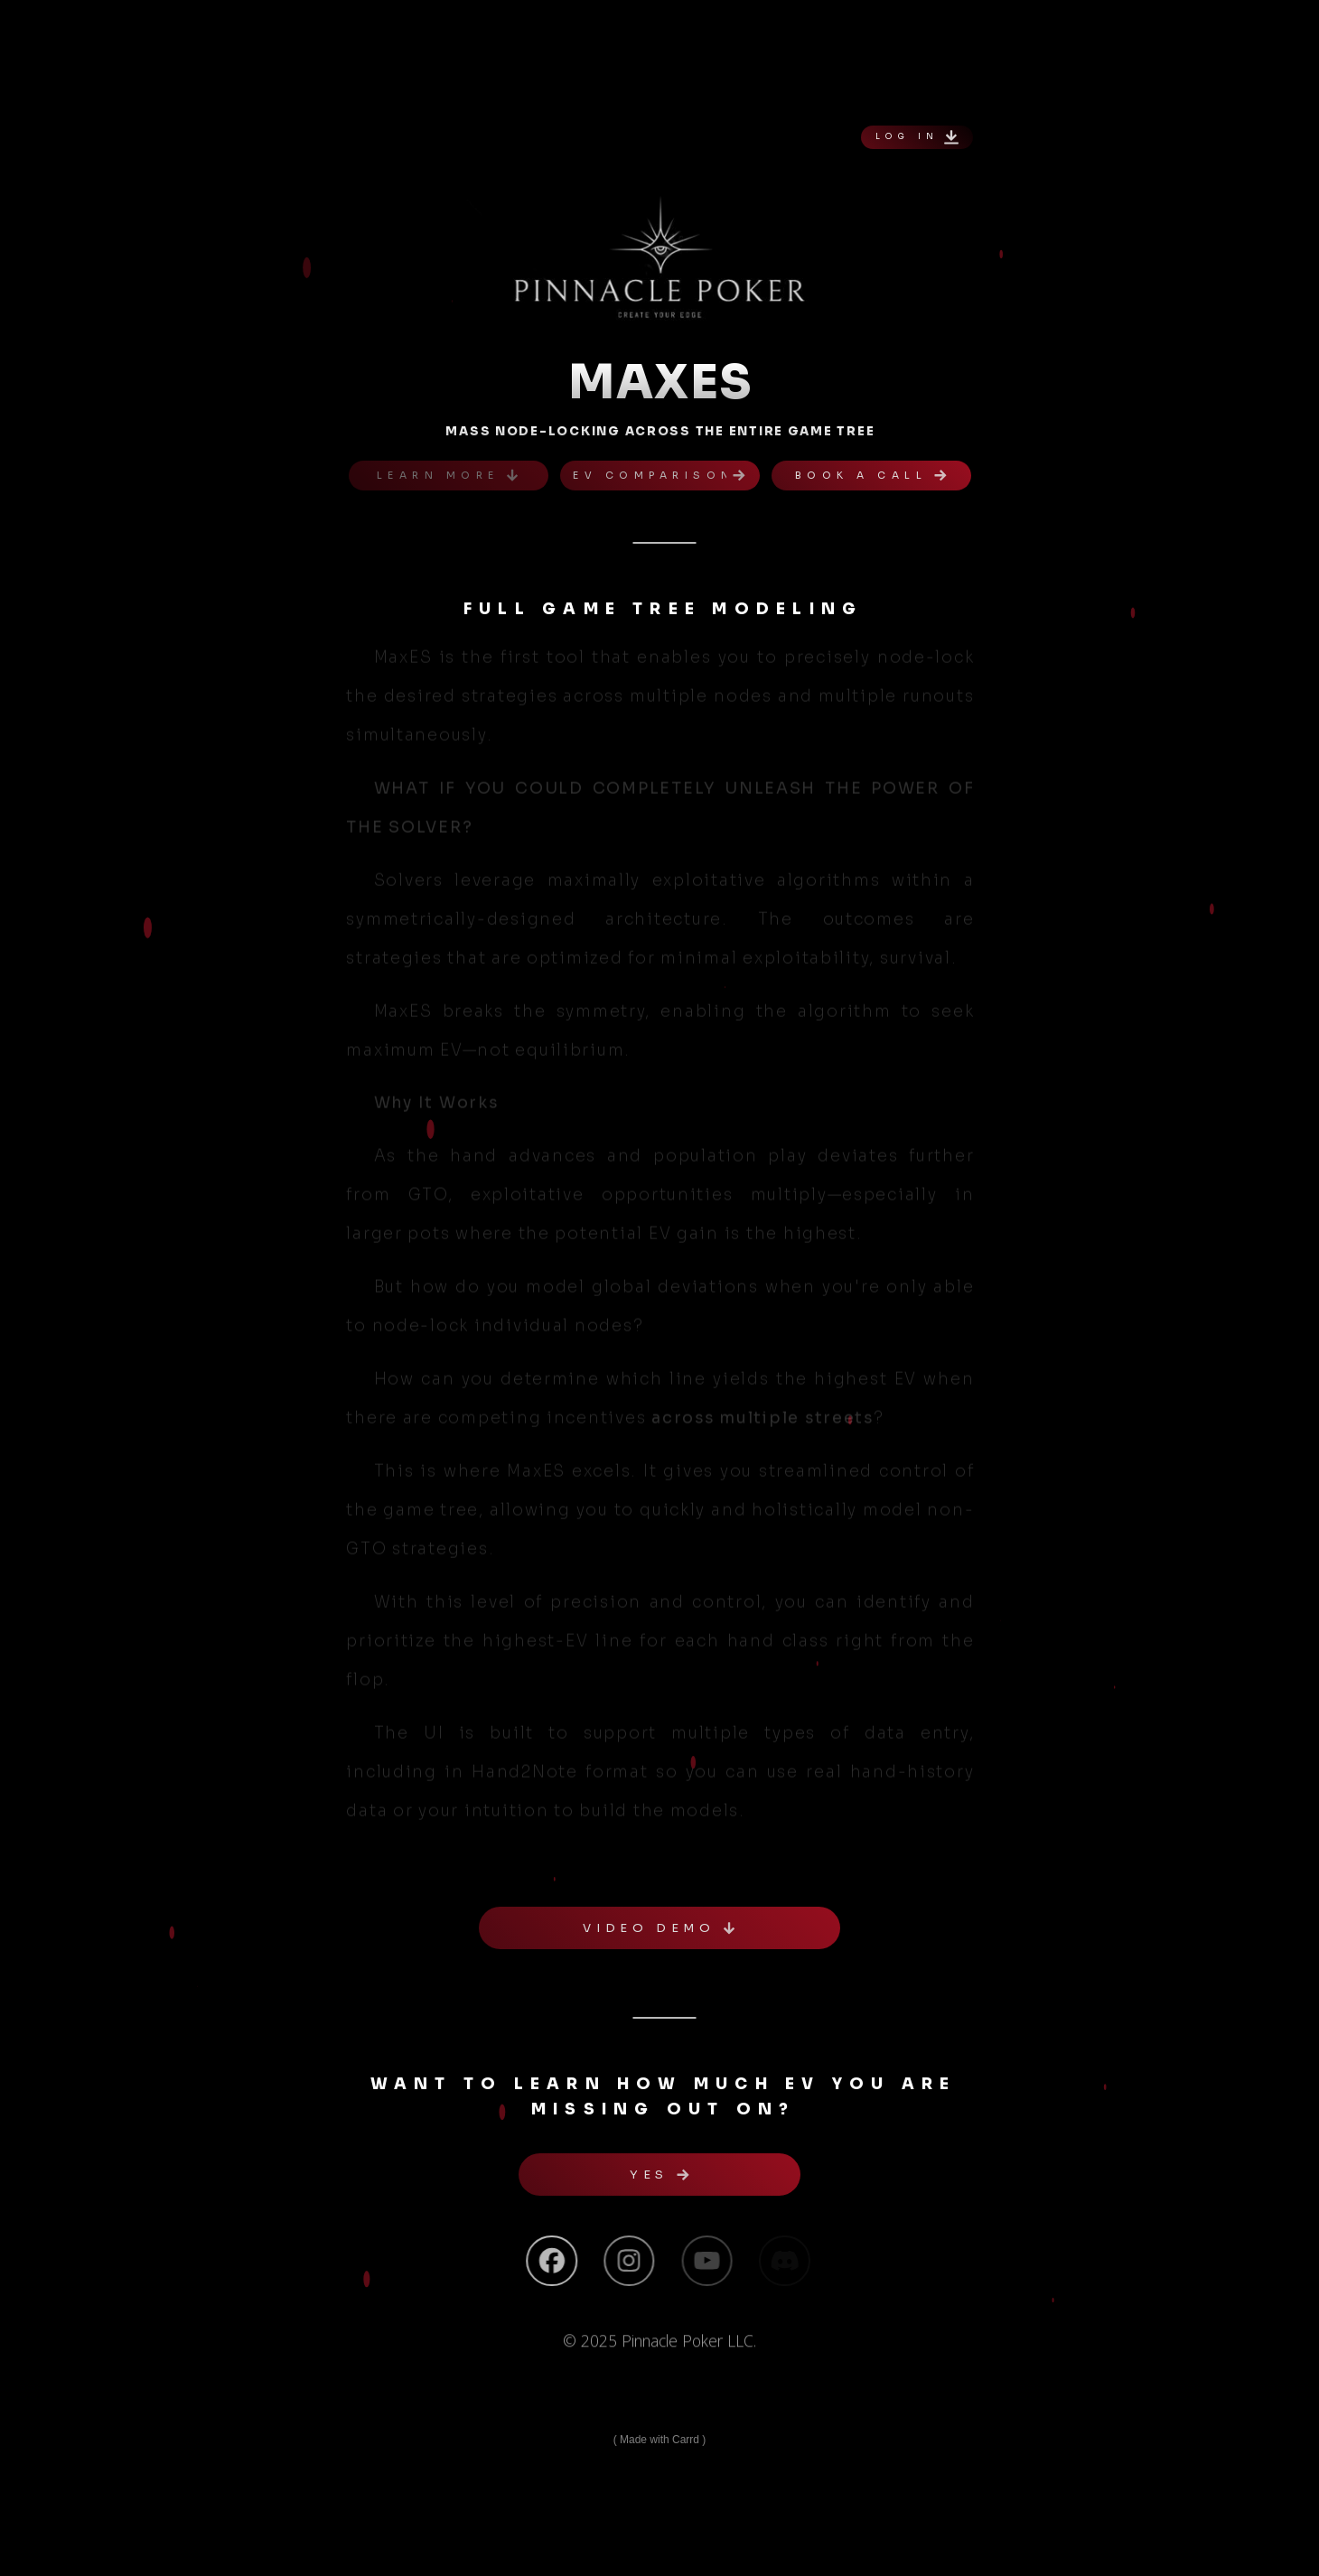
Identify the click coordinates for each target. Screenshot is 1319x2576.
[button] (917, 137)
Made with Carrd (659, 2439)
